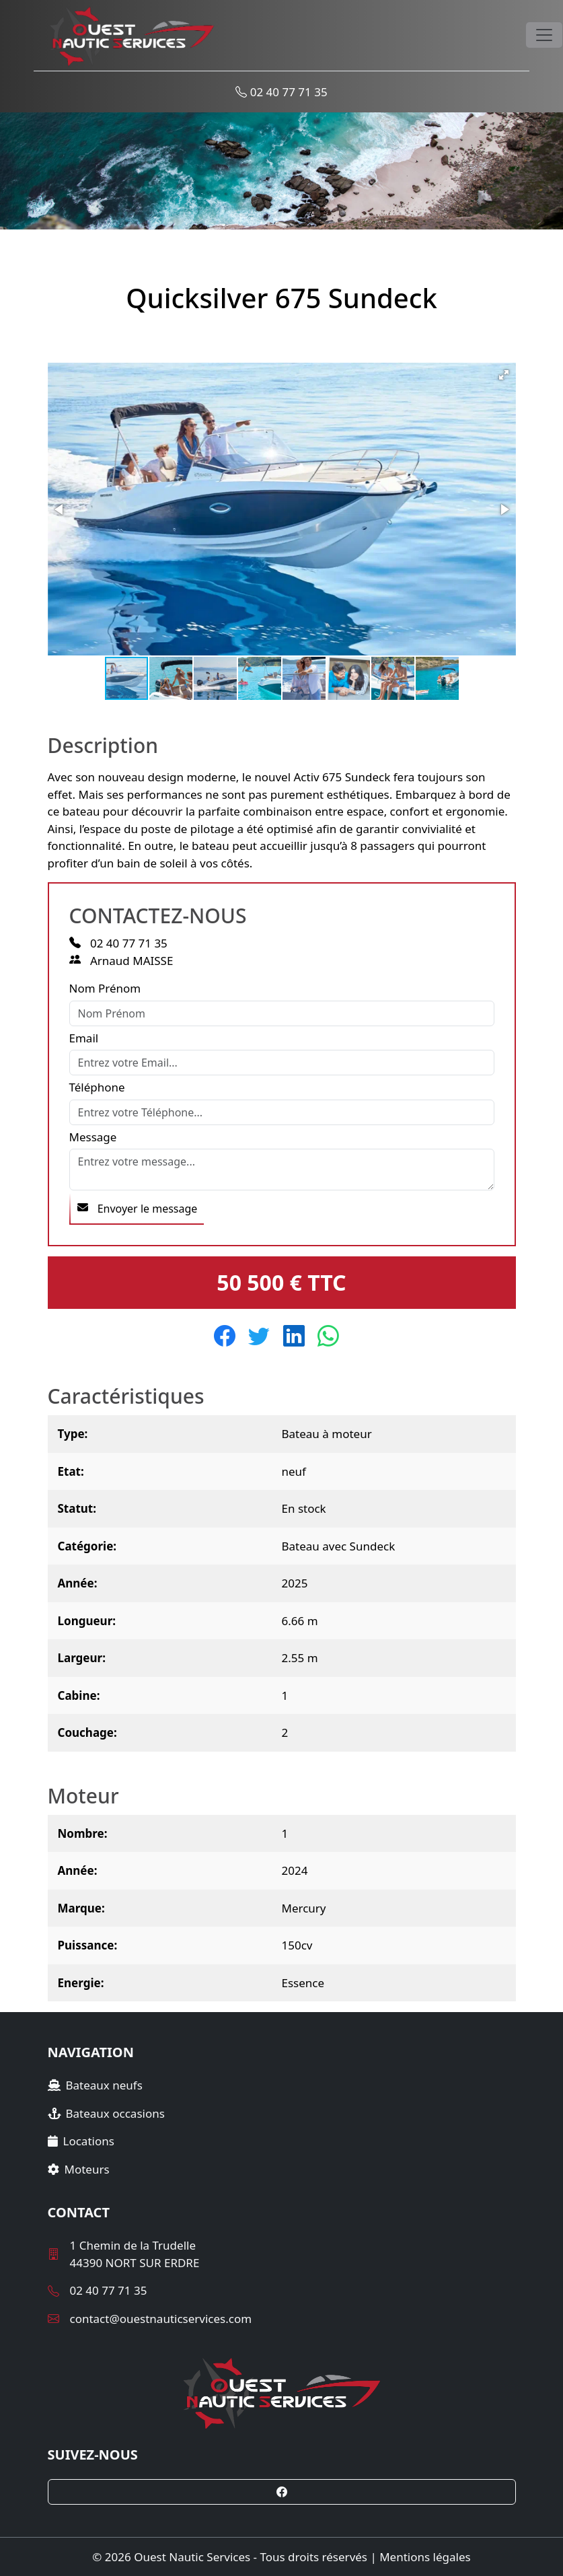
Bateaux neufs (95, 2085)
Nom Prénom (105, 988)
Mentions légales (424, 2557)
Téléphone (97, 1087)
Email (84, 1038)
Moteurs (79, 2169)
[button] (504, 375)
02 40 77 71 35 (281, 92)
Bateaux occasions (106, 2113)
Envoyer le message (137, 1208)
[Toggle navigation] (544, 35)
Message (93, 1137)
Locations (81, 2141)
